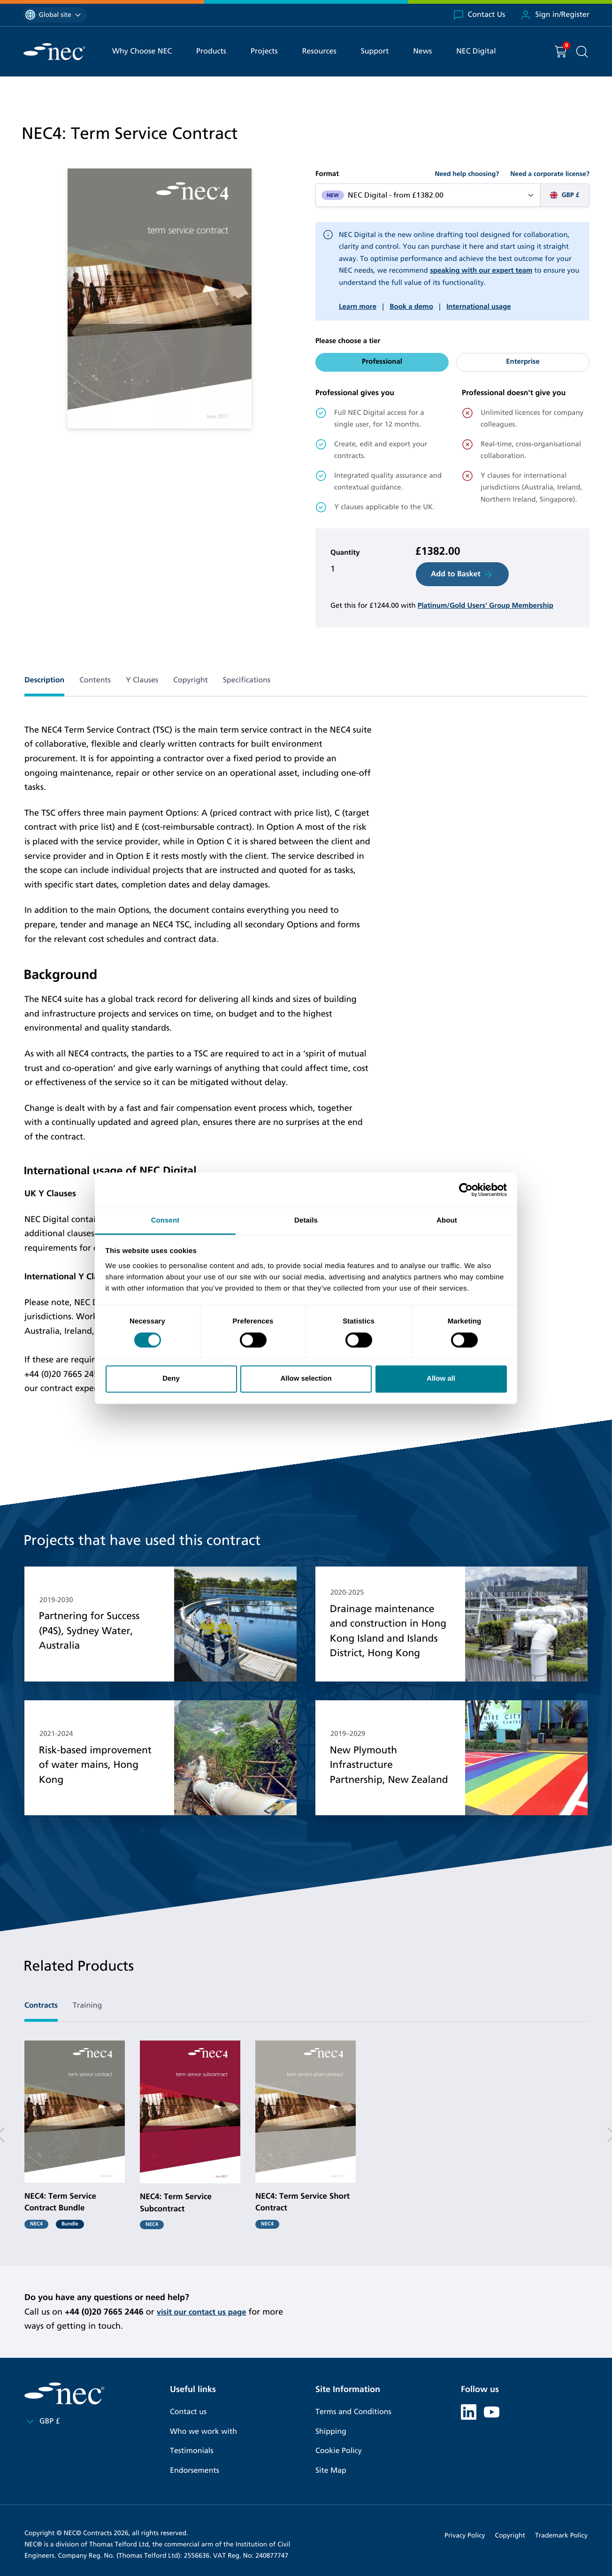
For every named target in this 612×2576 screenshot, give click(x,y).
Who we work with (203, 2431)
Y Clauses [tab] (142, 680)
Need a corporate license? (549, 174)
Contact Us (479, 15)
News (422, 51)
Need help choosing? (467, 174)
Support (375, 51)
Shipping (330, 2431)
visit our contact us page (205, 2312)
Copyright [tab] (190, 680)
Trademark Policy (561, 2535)
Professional (382, 362)
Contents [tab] (95, 680)
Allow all (441, 1379)
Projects (264, 51)
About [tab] (446, 1220)
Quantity (345, 553)
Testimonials (191, 2450)
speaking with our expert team (481, 271)
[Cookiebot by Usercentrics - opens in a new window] (466, 1190)
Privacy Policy (464, 2535)
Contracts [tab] (41, 2005)
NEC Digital (476, 51)
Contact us (188, 2412)
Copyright (510, 2535)
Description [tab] (44, 680)
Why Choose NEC (142, 51)
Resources (319, 51)
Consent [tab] (165, 1220)
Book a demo (411, 307)
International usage (478, 307)
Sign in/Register (554, 15)
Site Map (330, 2470)
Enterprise (523, 362)
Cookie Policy (338, 2450)
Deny (171, 1379)
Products (211, 51)
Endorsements (194, 2470)
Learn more (357, 307)
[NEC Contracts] (54, 51)
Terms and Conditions (353, 2412)
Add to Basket (462, 574)
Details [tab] (306, 1220)
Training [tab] (87, 2005)
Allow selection (305, 1379)
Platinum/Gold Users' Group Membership (485, 606)
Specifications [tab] (246, 680)
